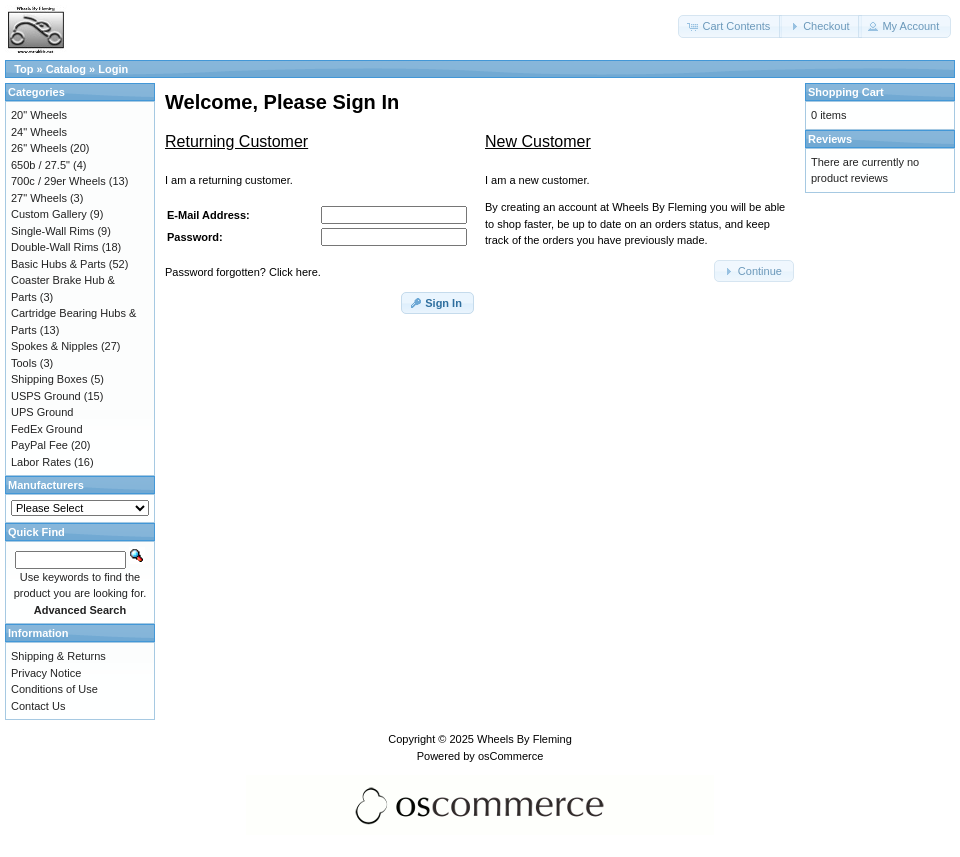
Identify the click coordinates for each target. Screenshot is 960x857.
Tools (24, 363)
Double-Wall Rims (55, 247)
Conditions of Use (54, 689)
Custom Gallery (49, 214)
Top (23, 69)
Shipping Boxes (49, 379)
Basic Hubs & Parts (58, 264)
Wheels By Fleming (524, 739)
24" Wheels (39, 132)
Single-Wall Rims (52, 231)
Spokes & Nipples (54, 346)
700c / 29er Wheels (58, 181)
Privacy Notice (46, 673)
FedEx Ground (47, 429)
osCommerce (510, 756)
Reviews (830, 139)
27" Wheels (39, 198)
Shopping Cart (846, 92)
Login (113, 69)
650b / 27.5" (40, 165)
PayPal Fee (39, 445)
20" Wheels (39, 115)
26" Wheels (39, 148)
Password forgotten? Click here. (243, 272)
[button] (730, 26)
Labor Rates (41, 462)
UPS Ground (42, 412)
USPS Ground (46, 396)
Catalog (66, 69)
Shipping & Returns (58, 656)
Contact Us (38, 706)
